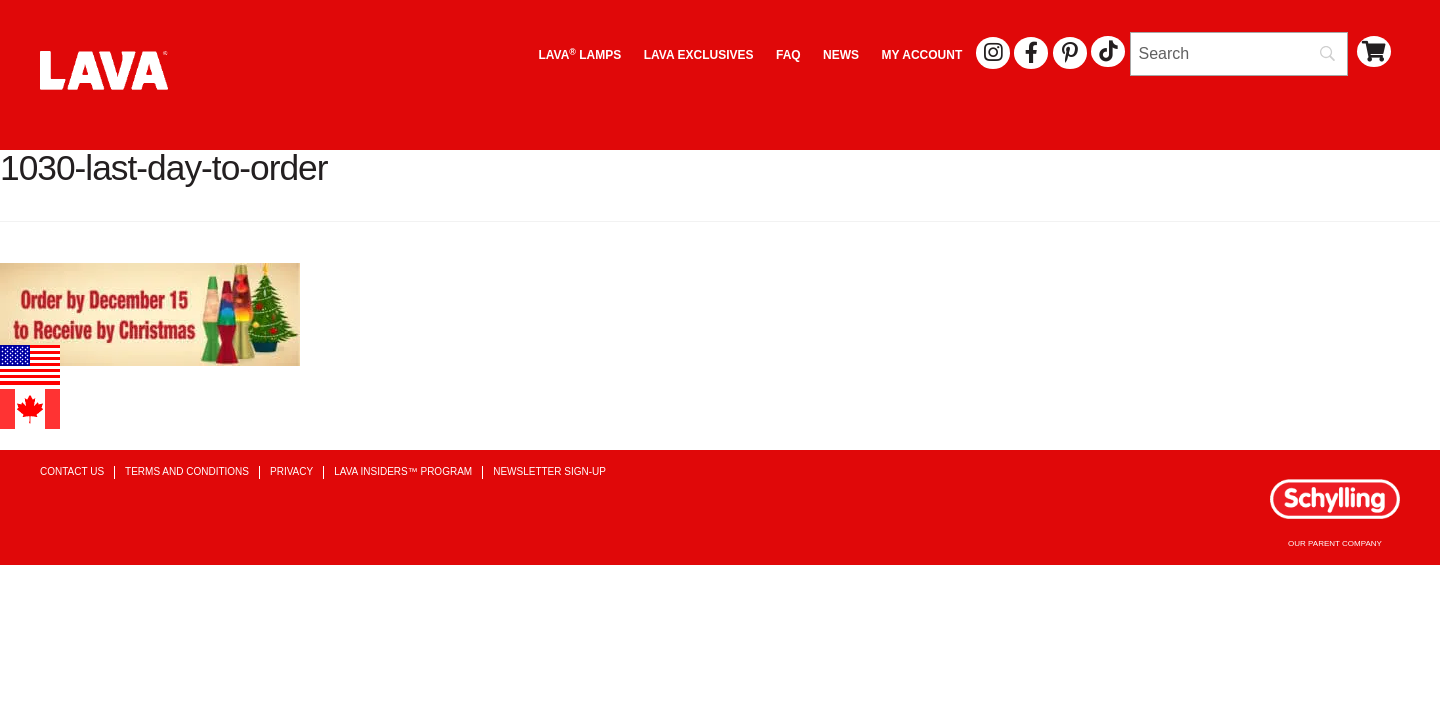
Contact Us (72, 471)
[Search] (1239, 54)
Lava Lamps (579, 54)
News (841, 55)
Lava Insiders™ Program (403, 471)
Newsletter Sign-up (549, 471)
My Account (922, 55)
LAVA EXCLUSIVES (699, 55)
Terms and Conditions (187, 471)
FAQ (788, 55)
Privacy (291, 471)
